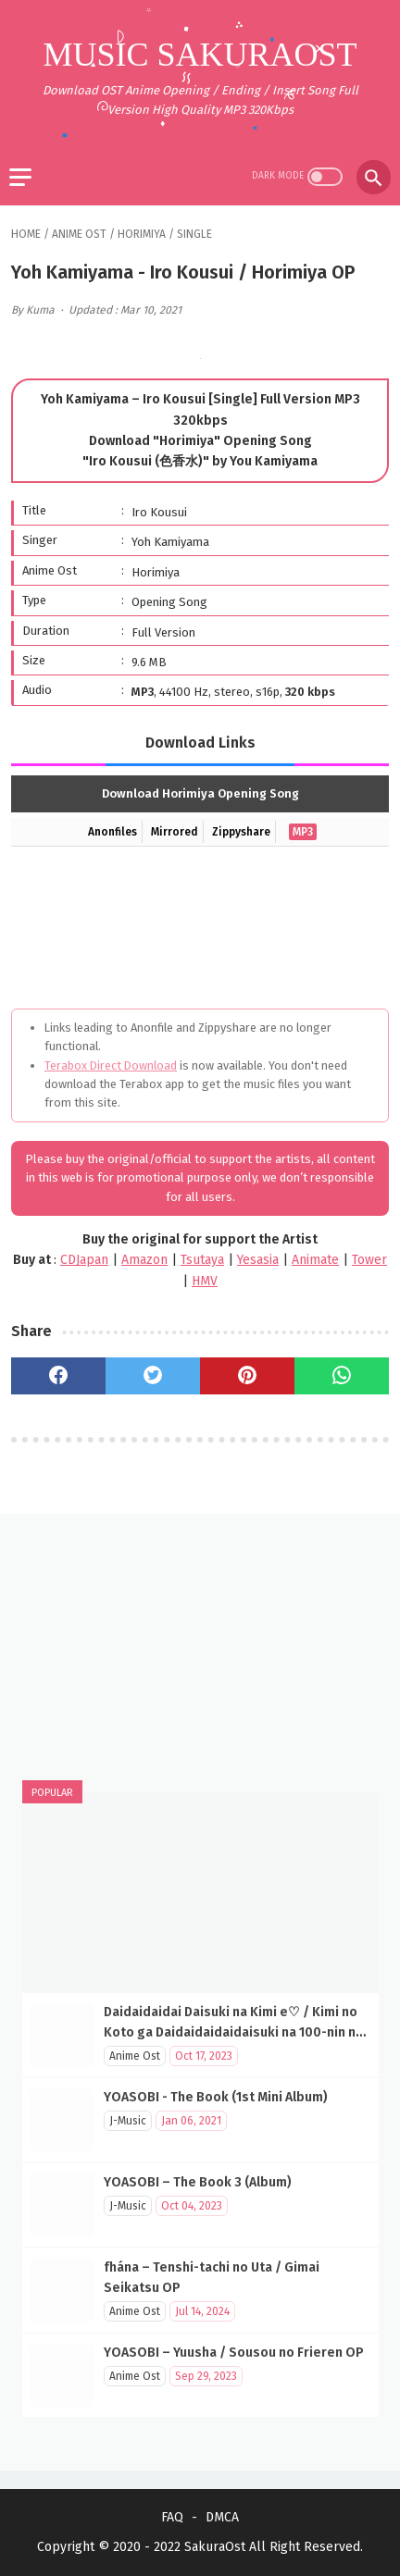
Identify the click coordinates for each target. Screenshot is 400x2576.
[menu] (20, 177)
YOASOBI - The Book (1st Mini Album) (216, 2097)
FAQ (172, 2517)
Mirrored (174, 831)
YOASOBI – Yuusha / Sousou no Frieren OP (234, 2352)
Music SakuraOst (199, 54)
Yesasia (258, 1260)
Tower (369, 1260)
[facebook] (58, 1375)
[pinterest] (247, 1375)
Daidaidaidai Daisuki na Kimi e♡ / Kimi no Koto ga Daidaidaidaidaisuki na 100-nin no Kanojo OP (234, 2032)
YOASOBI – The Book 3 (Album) (198, 2182)
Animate (315, 1260)
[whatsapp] (341, 1375)
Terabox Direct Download (110, 1065)
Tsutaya (202, 1260)
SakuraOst (214, 2547)
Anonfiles (112, 831)
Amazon (144, 1260)
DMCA (222, 2517)
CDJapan (84, 1260)
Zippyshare (241, 831)
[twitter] (153, 1375)
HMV (205, 1281)
